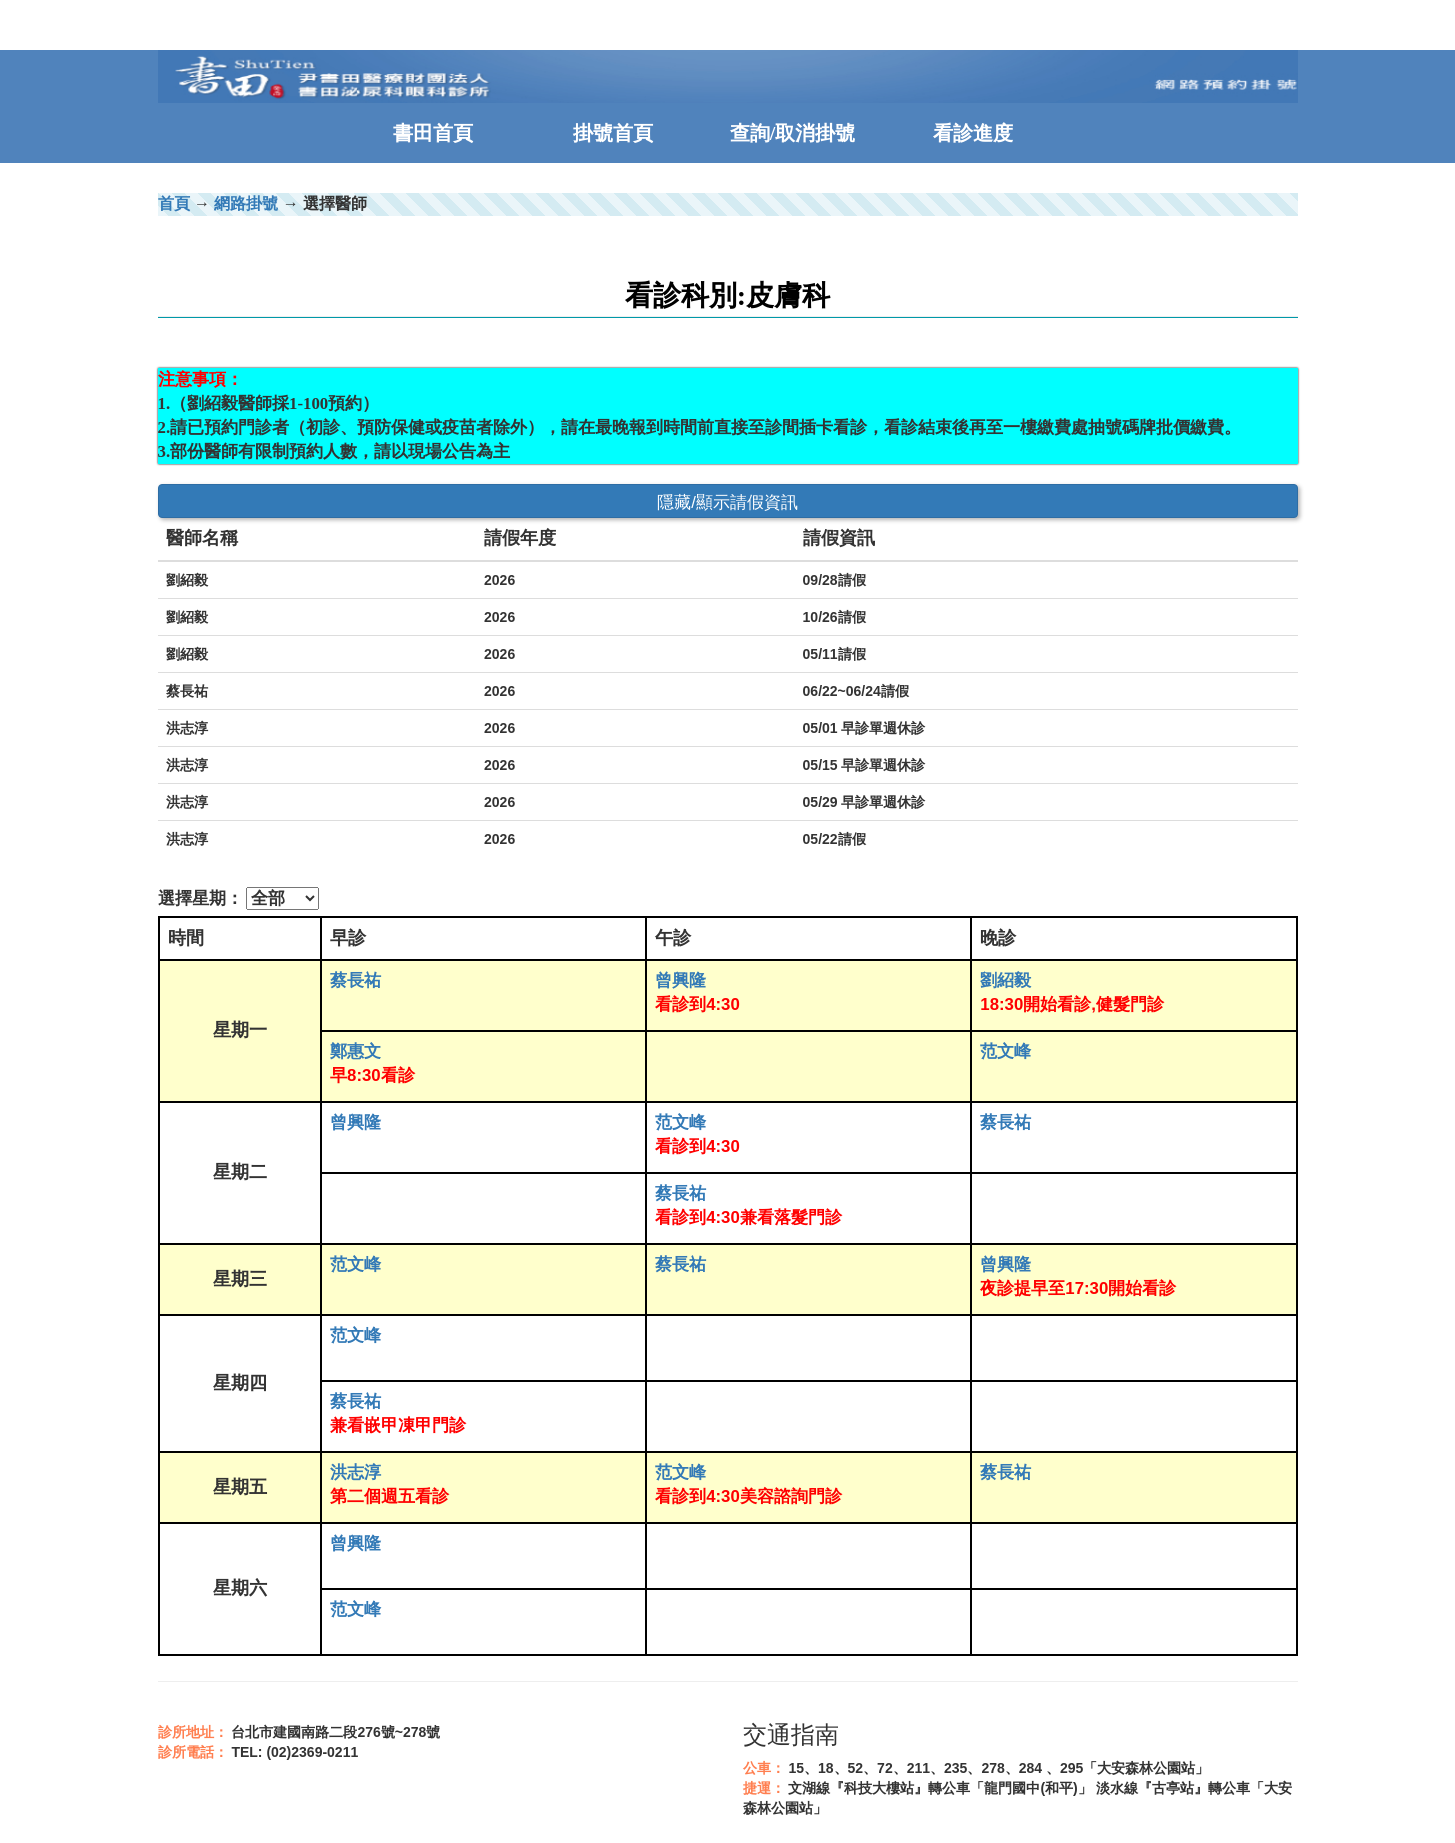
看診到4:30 (697, 1004)
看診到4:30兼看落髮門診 (748, 1217)
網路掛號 (246, 203)
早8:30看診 (372, 1075)
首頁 (174, 203)
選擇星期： (200, 898)
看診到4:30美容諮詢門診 (748, 1496)
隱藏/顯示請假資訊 (727, 502)
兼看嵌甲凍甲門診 (398, 1425)
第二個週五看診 (389, 1496)
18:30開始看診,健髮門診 (1072, 1004)
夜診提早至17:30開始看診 (1078, 1288)
